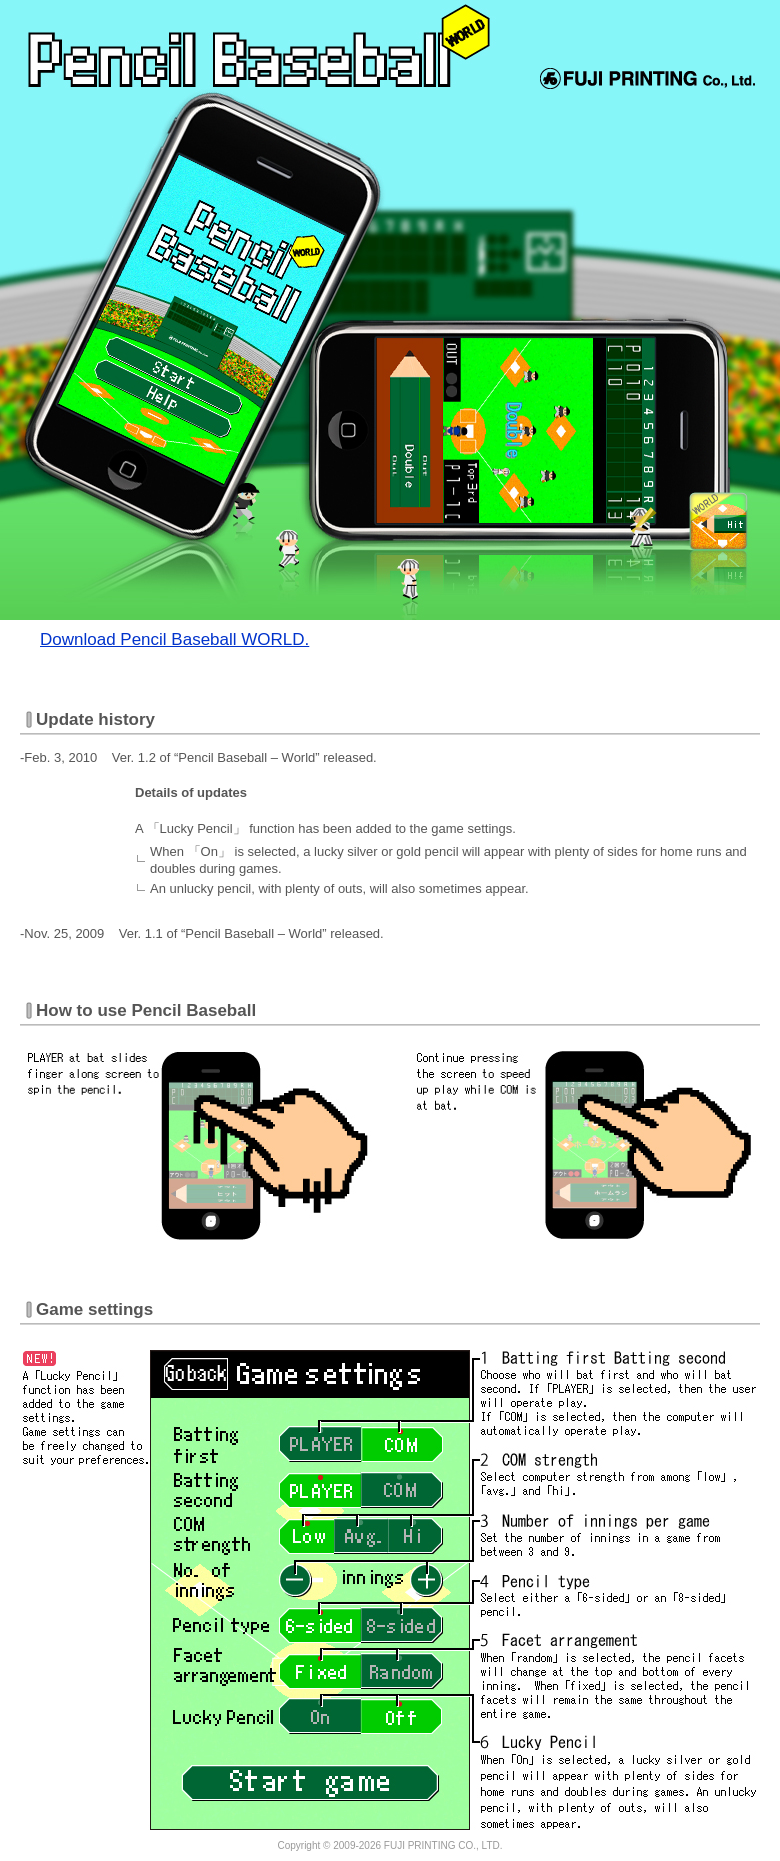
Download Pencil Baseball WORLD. (174, 639)
